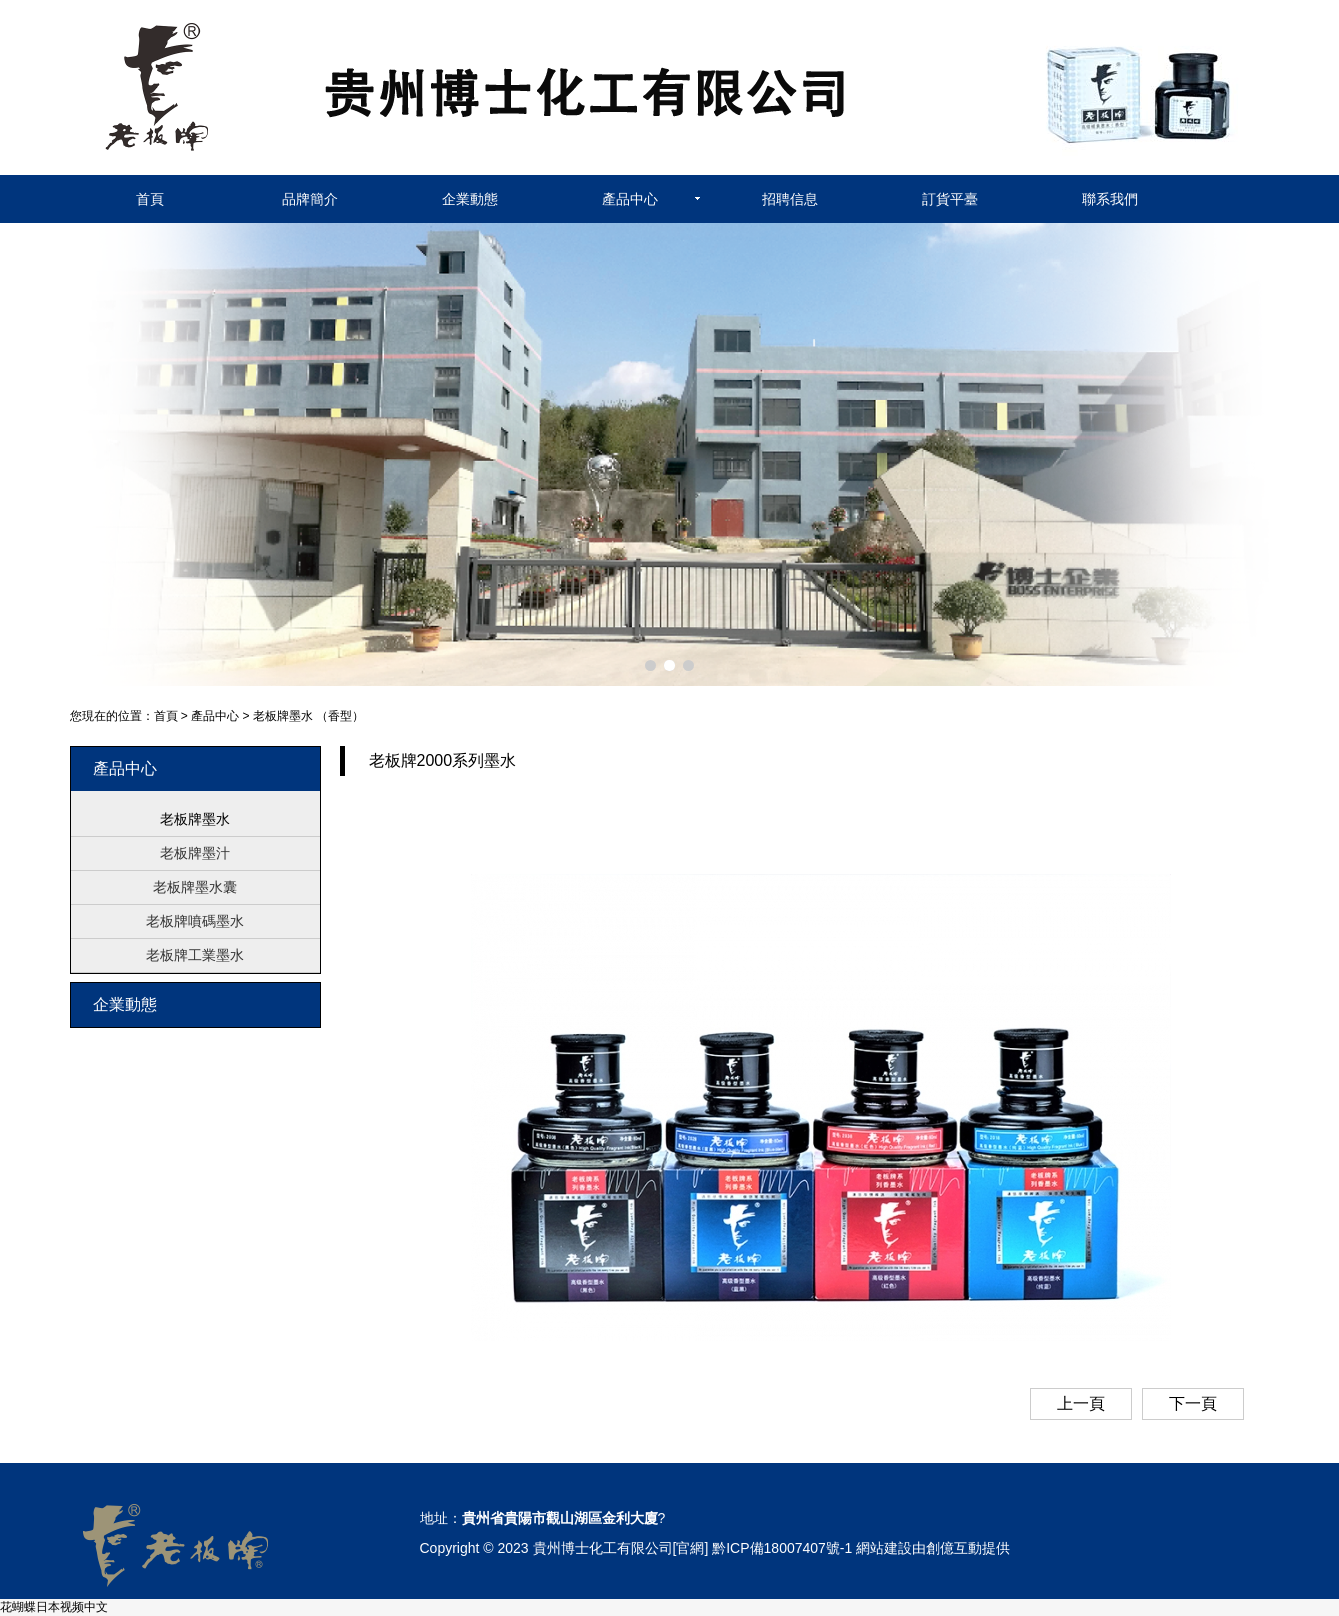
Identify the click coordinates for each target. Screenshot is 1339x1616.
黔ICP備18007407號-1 (782, 1548)
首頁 (150, 199)
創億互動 (954, 1548)
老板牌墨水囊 (195, 887)
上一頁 (1081, 1403)
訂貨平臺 (950, 199)
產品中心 (630, 199)
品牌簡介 (310, 199)
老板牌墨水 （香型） (308, 716)
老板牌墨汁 (195, 853)
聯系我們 (1110, 199)
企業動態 (470, 199)
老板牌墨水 (195, 819)
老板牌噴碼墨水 (195, 921)
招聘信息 (790, 199)
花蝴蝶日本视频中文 (54, 1607)
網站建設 (884, 1548)
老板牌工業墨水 (195, 955)
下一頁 (1193, 1403)
